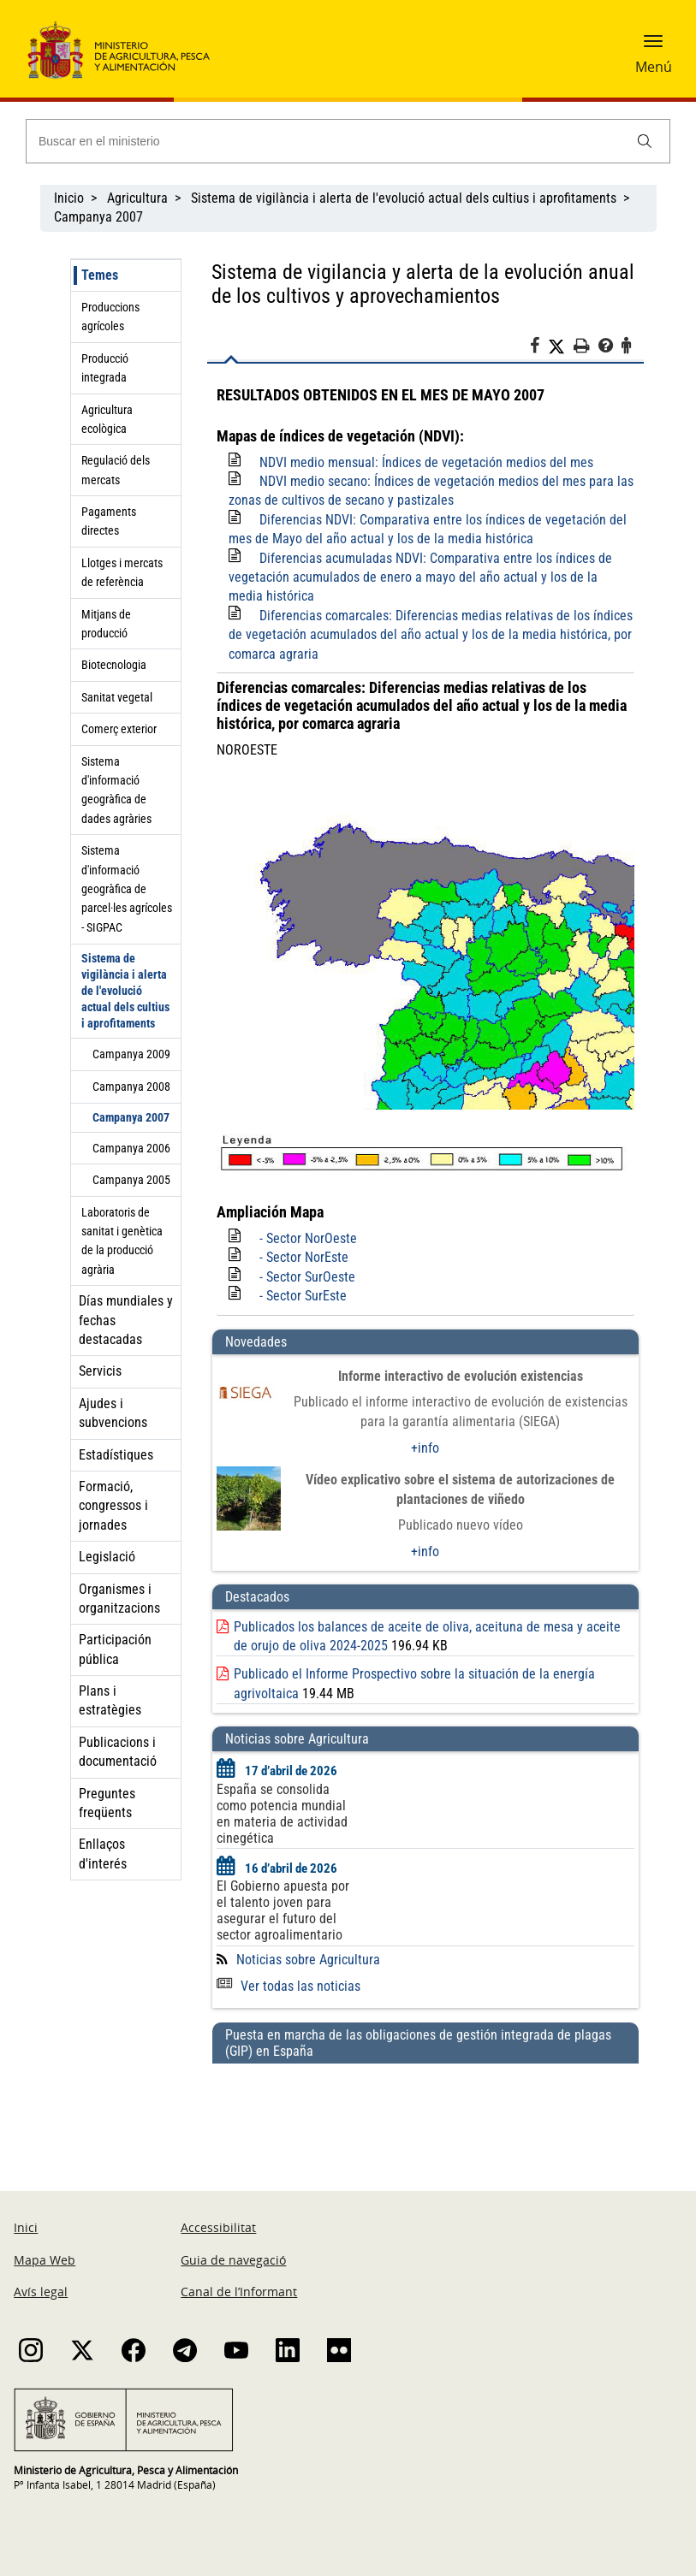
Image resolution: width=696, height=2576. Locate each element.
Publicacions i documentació (118, 1751)
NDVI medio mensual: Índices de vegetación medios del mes (426, 462)
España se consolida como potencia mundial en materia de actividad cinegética (282, 1813)
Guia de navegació (233, 2260)
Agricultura (137, 198)
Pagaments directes (108, 521)
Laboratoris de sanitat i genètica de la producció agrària (122, 1240)
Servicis (100, 1371)
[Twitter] (561, 346)
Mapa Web (44, 2260)
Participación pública (115, 1649)
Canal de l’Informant (239, 2291)
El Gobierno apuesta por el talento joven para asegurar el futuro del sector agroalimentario (283, 1910)
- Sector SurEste (303, 1296)
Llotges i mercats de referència (122, 572)
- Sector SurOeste (307, 1277)
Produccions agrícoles (110, 316)
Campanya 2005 (131, 1180)
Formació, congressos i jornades (113, 1505)
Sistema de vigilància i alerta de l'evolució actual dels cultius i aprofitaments (403, 198)
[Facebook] (539, 348)
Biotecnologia (113, 665)
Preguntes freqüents (107, 1803)
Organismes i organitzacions (119, 1598)
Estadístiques (116, 1455)
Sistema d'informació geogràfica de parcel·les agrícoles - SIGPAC (126, 889)
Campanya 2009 (131, 1054)
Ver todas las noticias (288, 1986)
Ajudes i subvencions (113, 1412)
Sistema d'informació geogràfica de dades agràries (116, 790)
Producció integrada (104, 368)
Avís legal (41, 2291)
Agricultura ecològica (107, 419)
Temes (99, 275)
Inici (26, 2227)
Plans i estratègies (110, 1700)
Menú (653, 66)
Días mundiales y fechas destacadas (126, 1320)
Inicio (69, 198)
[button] (653, 47)
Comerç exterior (119, 729)
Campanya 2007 (98, 217)
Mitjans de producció (106, 623)
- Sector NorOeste (308, 1238)
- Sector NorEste (303, 1257)
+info (425, 1448)
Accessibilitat (218, 2227)
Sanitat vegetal (116, 697)
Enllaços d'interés (103, 1853)
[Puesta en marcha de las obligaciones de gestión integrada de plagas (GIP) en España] (425, 2111)
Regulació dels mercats (115, 469)
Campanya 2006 (131, 1148)
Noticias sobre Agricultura (308, 1959)
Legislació (107, 1557)
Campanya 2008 (131, 1086)
